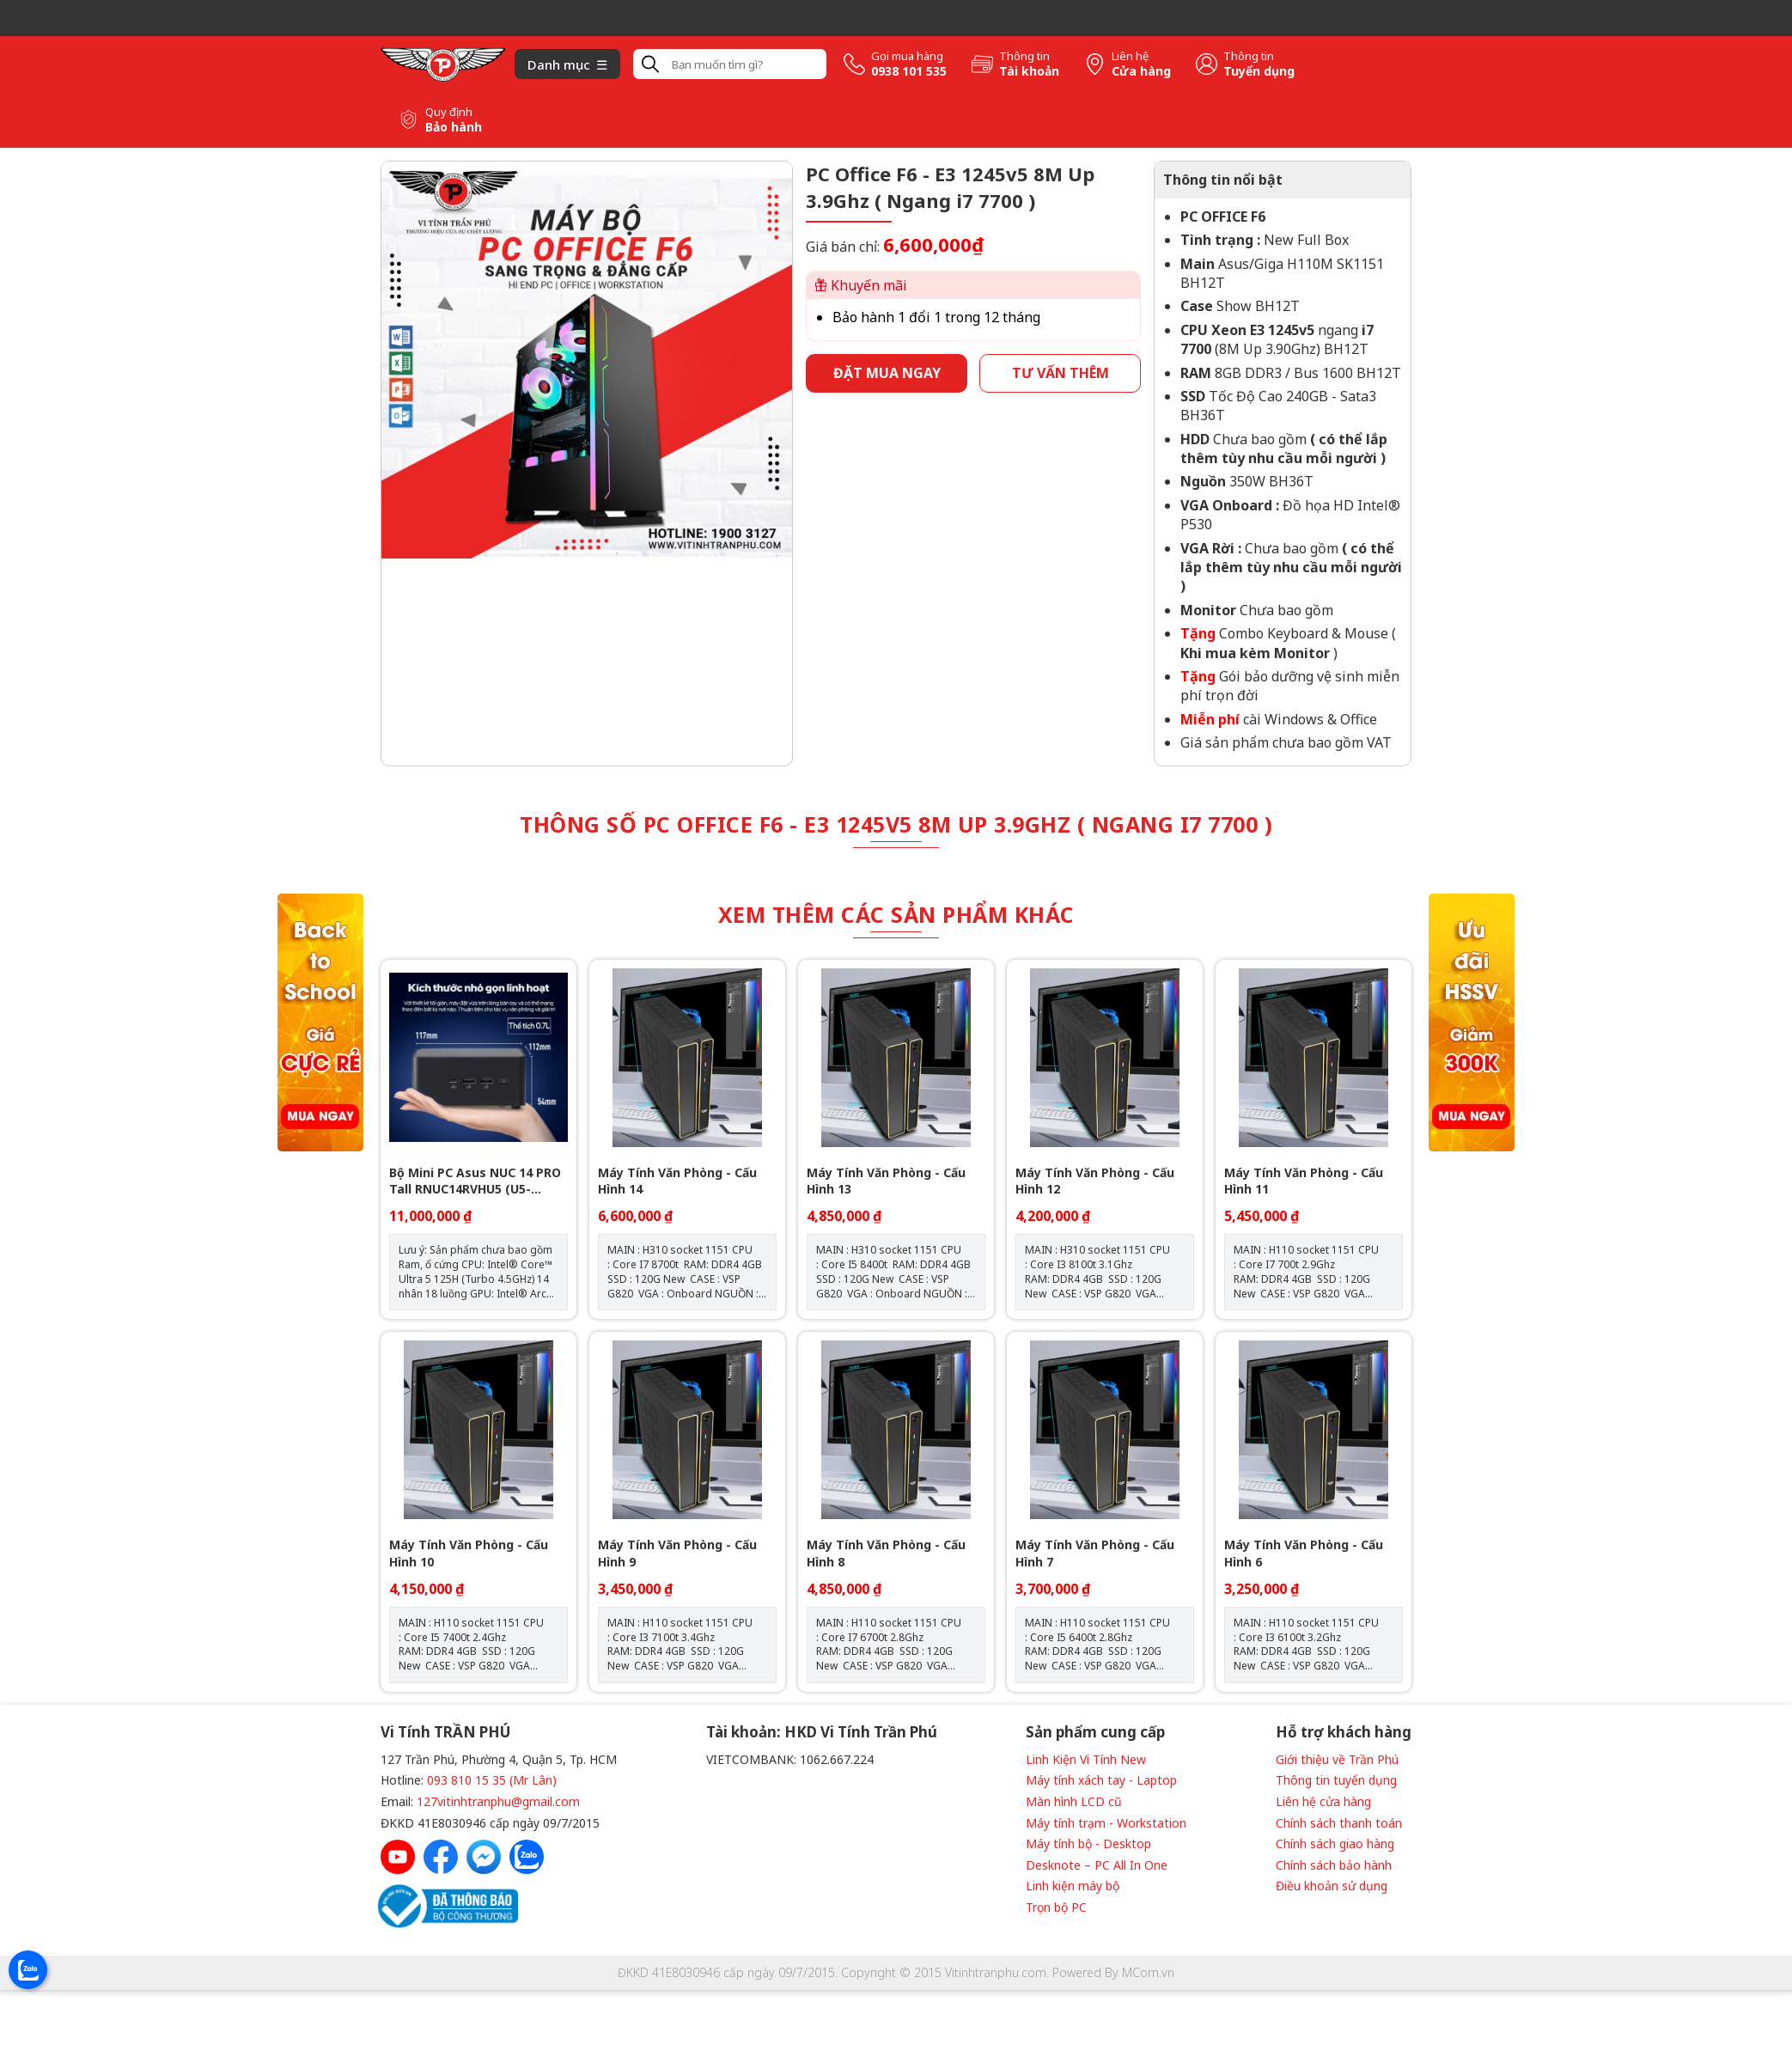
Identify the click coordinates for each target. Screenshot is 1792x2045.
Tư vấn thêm (1060, 372)
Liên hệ (1130, 56)
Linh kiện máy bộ (1072, 1885)
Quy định (448, 112)
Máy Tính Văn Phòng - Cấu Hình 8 (886, 1553)
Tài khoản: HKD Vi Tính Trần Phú (821, 1732)
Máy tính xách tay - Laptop (1101, 1780)
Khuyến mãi (861, 285)
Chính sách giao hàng (1335, 1843)
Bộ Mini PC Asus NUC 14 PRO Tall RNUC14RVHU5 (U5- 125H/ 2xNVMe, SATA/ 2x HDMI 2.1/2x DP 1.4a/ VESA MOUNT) (475, 1181)
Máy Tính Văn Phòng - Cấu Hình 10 (468, 1553)
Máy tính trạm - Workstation (1106, 1823)
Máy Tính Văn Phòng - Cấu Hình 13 (886, 1181)
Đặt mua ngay (887, 372)
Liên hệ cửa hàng (1323, 1801)
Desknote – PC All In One (1096, 1865)
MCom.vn (1148, 1972)
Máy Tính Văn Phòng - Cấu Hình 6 (1303, 1553)
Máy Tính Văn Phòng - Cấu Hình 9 (677, 1553)
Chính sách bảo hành (1334, 1865)
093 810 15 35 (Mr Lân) (492, 1780)
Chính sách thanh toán (1339, 1823)
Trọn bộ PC (1056, 1907)
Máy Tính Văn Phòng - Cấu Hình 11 (1303, 1181)
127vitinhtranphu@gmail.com (498, 1801)
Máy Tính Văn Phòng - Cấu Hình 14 (677, 1181)
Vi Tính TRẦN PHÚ (445, 1732)
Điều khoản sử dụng (1331, 1885)
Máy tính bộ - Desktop (1088, 1843)
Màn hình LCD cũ (1074, 1801)
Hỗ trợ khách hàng (1343, 1732)
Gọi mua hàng (907, 56)
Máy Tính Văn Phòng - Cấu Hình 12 (1094, 1181)
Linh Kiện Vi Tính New (1086, 1759)
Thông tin (1024, 56)
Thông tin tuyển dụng (1336, 1780)
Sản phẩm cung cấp (1095, 1732)
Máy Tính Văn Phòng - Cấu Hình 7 (1094, 1553)
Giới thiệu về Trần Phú (1337, 1759)
